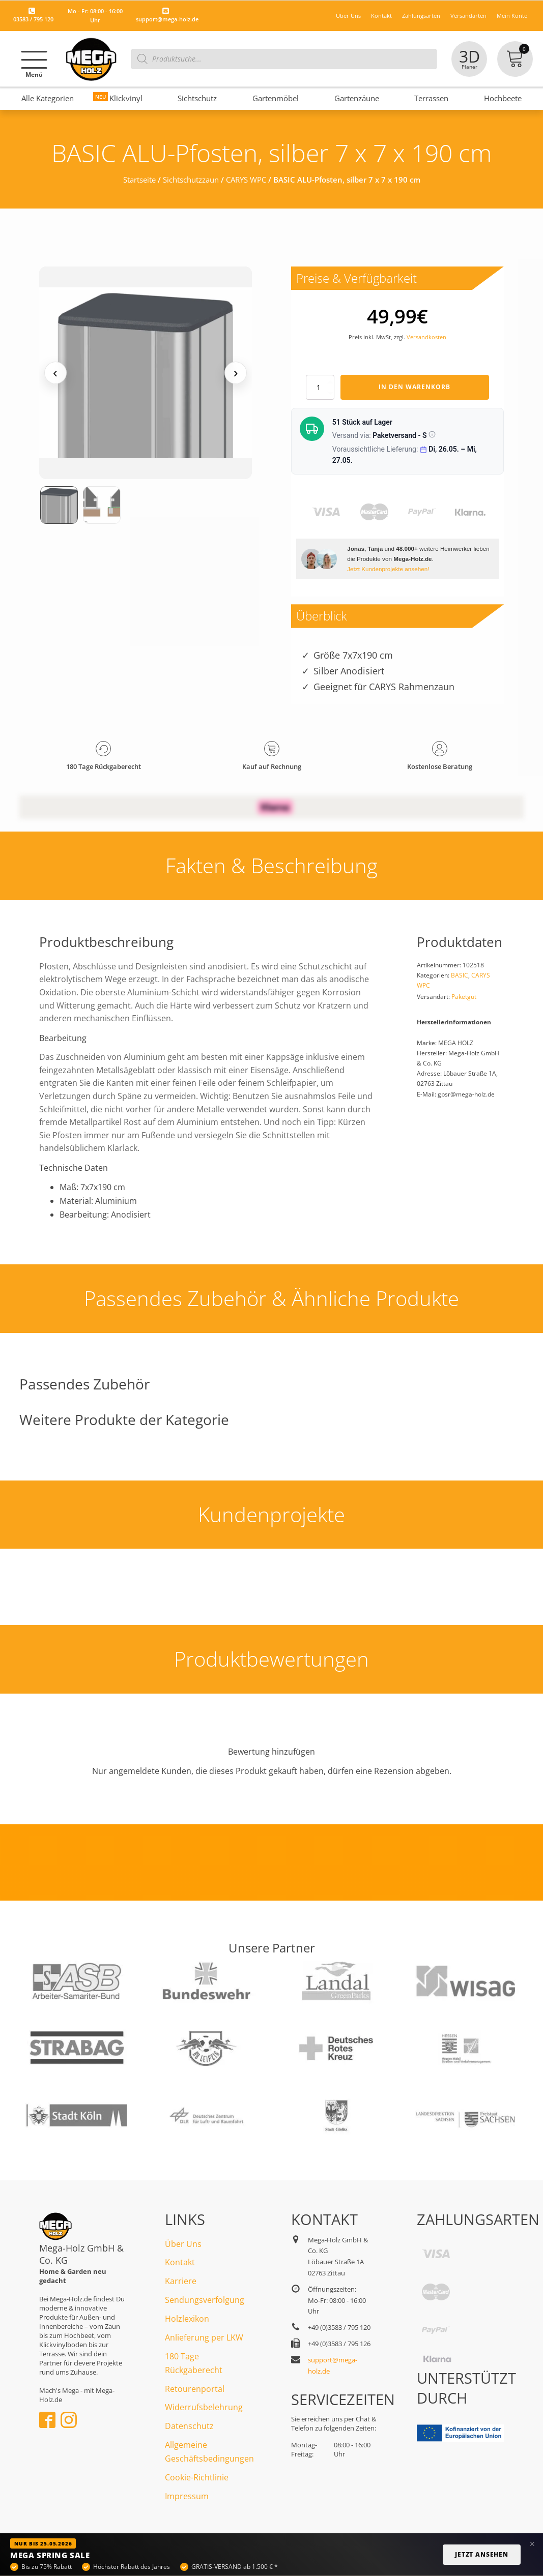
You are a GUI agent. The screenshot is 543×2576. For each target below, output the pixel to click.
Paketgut (463, 996)
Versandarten (468, 15)
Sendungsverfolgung (204, 2299)
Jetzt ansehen (481, 2554)
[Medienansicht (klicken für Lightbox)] (145, 373)
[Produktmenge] (320, 387)
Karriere (180, 2281)
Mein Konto (512, 15)
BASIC (459, 975)
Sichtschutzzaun (191, 179)
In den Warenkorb (414, 386)
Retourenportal (194, 2388)
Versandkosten (426, 337)
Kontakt (381, 15)
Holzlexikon (187, 2318)
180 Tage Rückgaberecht (193, 2363)
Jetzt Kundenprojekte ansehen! (388, 569)
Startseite (139, 179)
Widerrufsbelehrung (204, 2407)
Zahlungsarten (421, 15)
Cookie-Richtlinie (196, 2477)
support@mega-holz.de (167, 19)
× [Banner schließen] (532, 2544)
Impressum (187, 2496)
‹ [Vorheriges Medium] (55, 372)
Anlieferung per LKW (204, 2337)
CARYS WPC (246, 179)
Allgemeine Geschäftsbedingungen (209, 2451)
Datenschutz (189, 2426)
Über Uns (348, 15)
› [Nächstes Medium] (235, 372)
